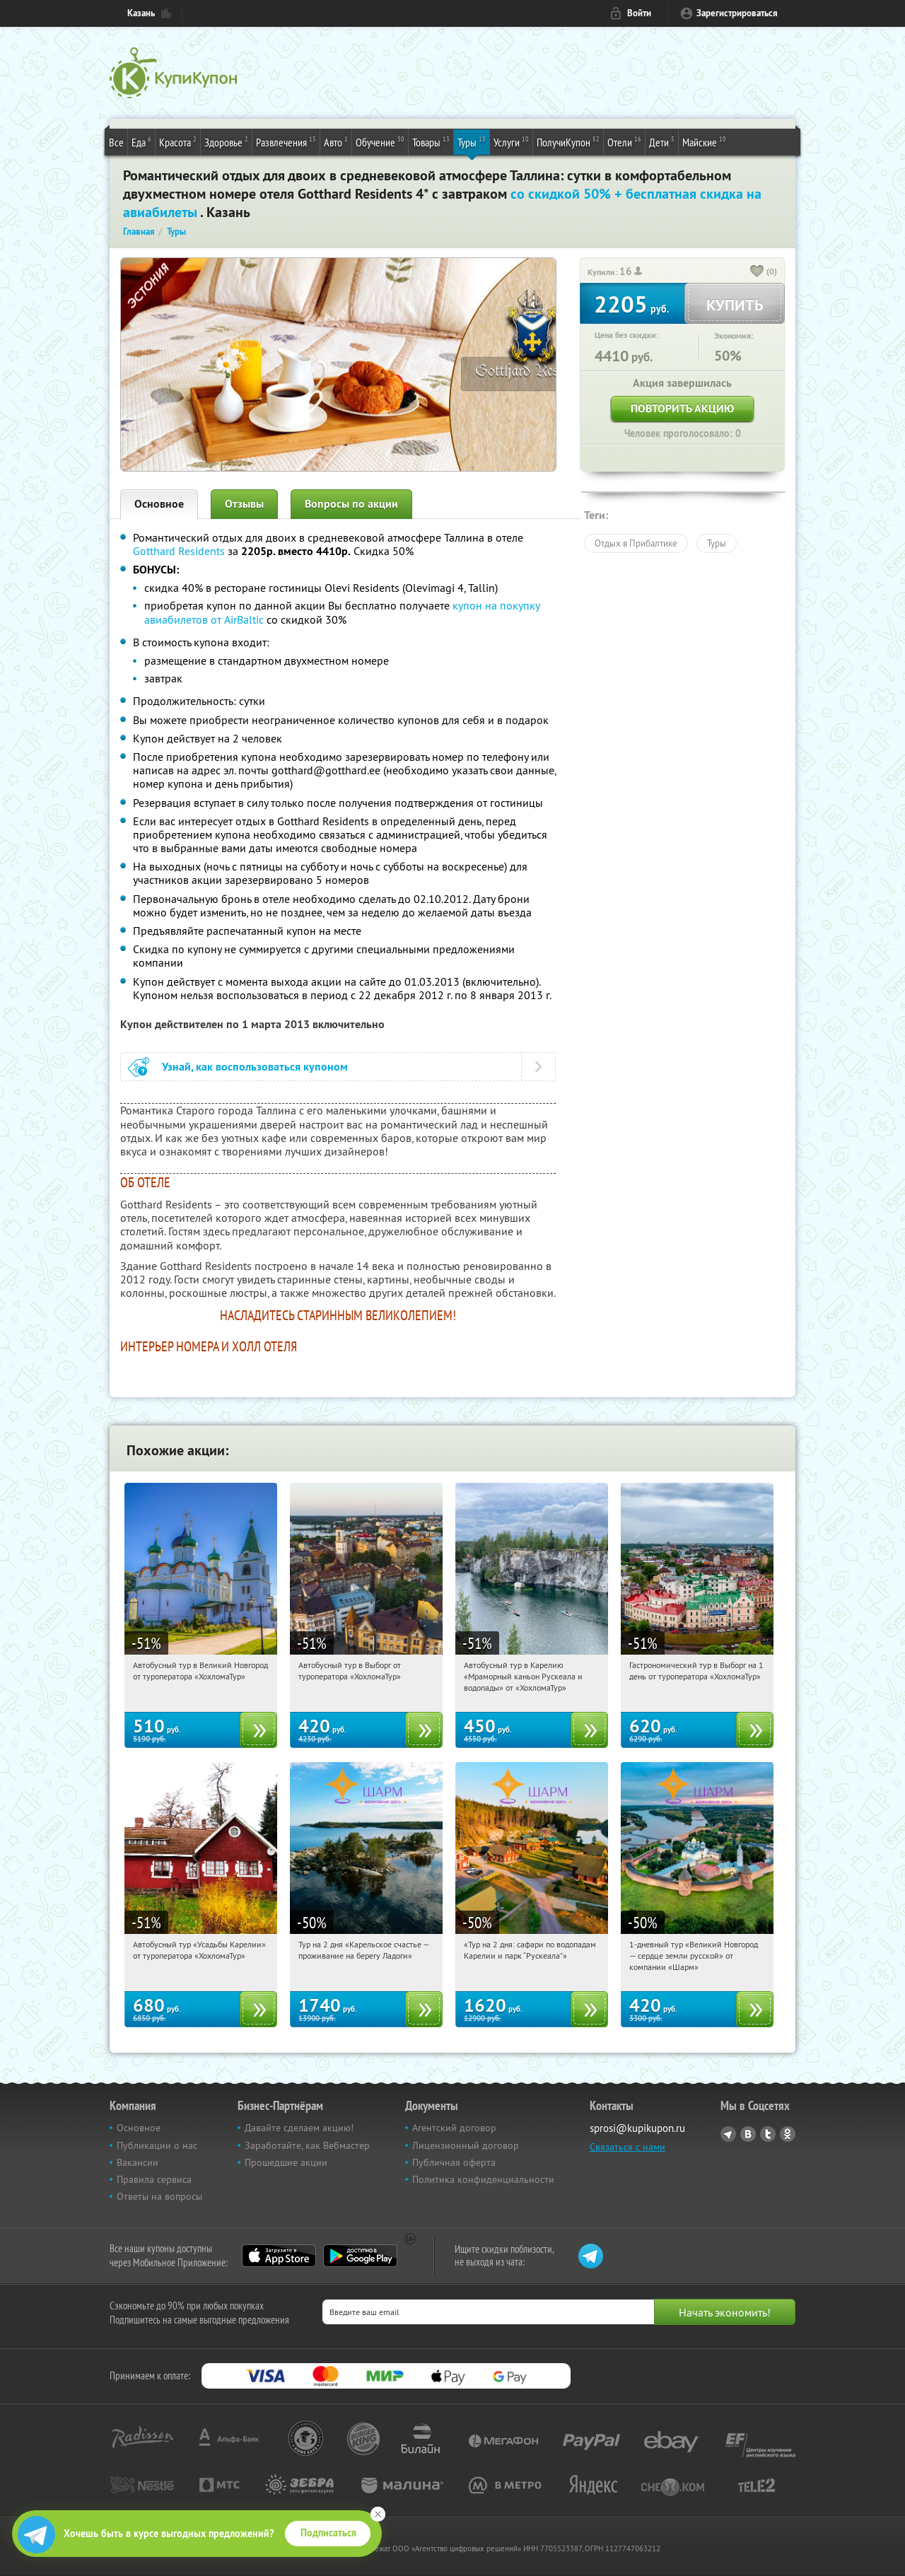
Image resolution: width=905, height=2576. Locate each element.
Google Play (360, 2255)
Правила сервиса (154, 2179)
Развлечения (286, 141)
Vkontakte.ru (748, 2134)
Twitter (768, 2134)
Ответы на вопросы (159, 2196)
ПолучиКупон (568, 141)
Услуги (511, 141)
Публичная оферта (454, 2162)
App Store (279, 2255)
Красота (178, 141)
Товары (431, 141)
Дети (662, 141)
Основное (159, 503)
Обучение (380, 141)
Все (116, 142)
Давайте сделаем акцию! (299, 2127)
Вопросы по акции (351, 503)
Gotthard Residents (179, 551)
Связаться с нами (627, 2146)
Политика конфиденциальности (483, 2179)
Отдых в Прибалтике (636, 543)
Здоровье (226, 141)
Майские (704, 141)
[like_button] (757, 272)
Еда (141, 141)
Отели (624, 141)
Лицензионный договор (465, 2145)
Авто (336, 141)
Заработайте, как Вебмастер (307, 2145)
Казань (141, 13)
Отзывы (244, 503)
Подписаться (328, 2533)
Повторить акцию (682, 408)
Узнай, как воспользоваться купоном (255, 1066)
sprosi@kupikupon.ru (637, 2128)
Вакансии (137, 2162)
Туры (471, 141)
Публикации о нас (157, 2145)
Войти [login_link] (639, 13)
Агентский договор (454, 2127)
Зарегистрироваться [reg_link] (737, 13)
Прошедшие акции (286, 2162)
